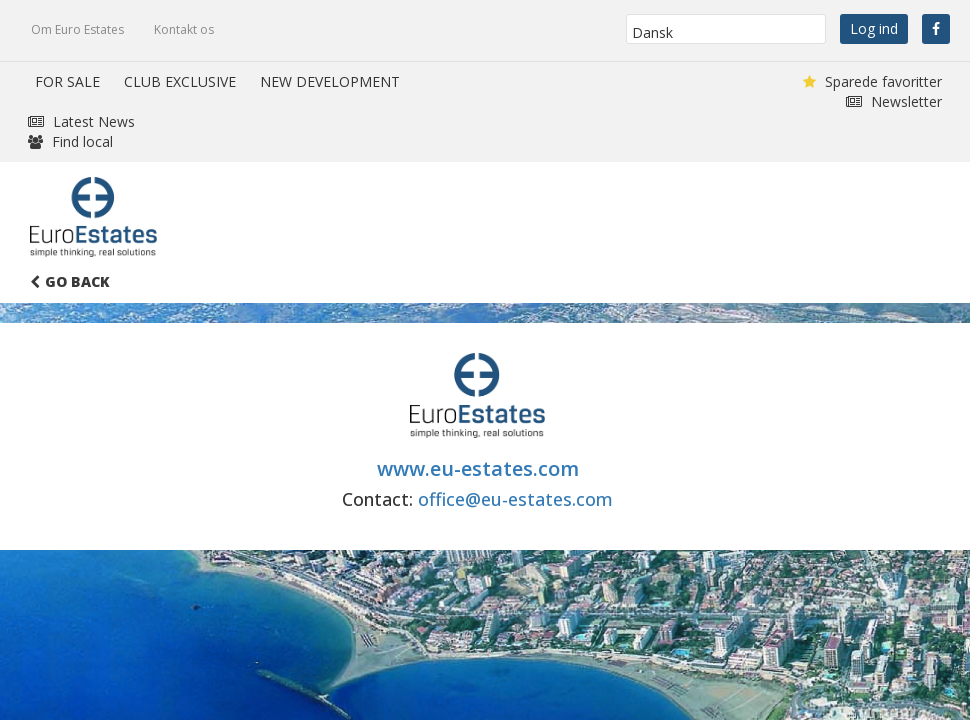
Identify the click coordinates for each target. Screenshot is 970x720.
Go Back (70, 281)
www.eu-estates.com (478, 468)
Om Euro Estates (77, 29)
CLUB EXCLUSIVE (180, 81)
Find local (70, 141)
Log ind (874, 28)
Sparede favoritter (872, 81)
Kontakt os (184, 29)
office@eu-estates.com (515, 499)
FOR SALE (67, 81)
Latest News (81, 121)
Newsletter (894, 101)
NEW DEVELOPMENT (330, 81)
